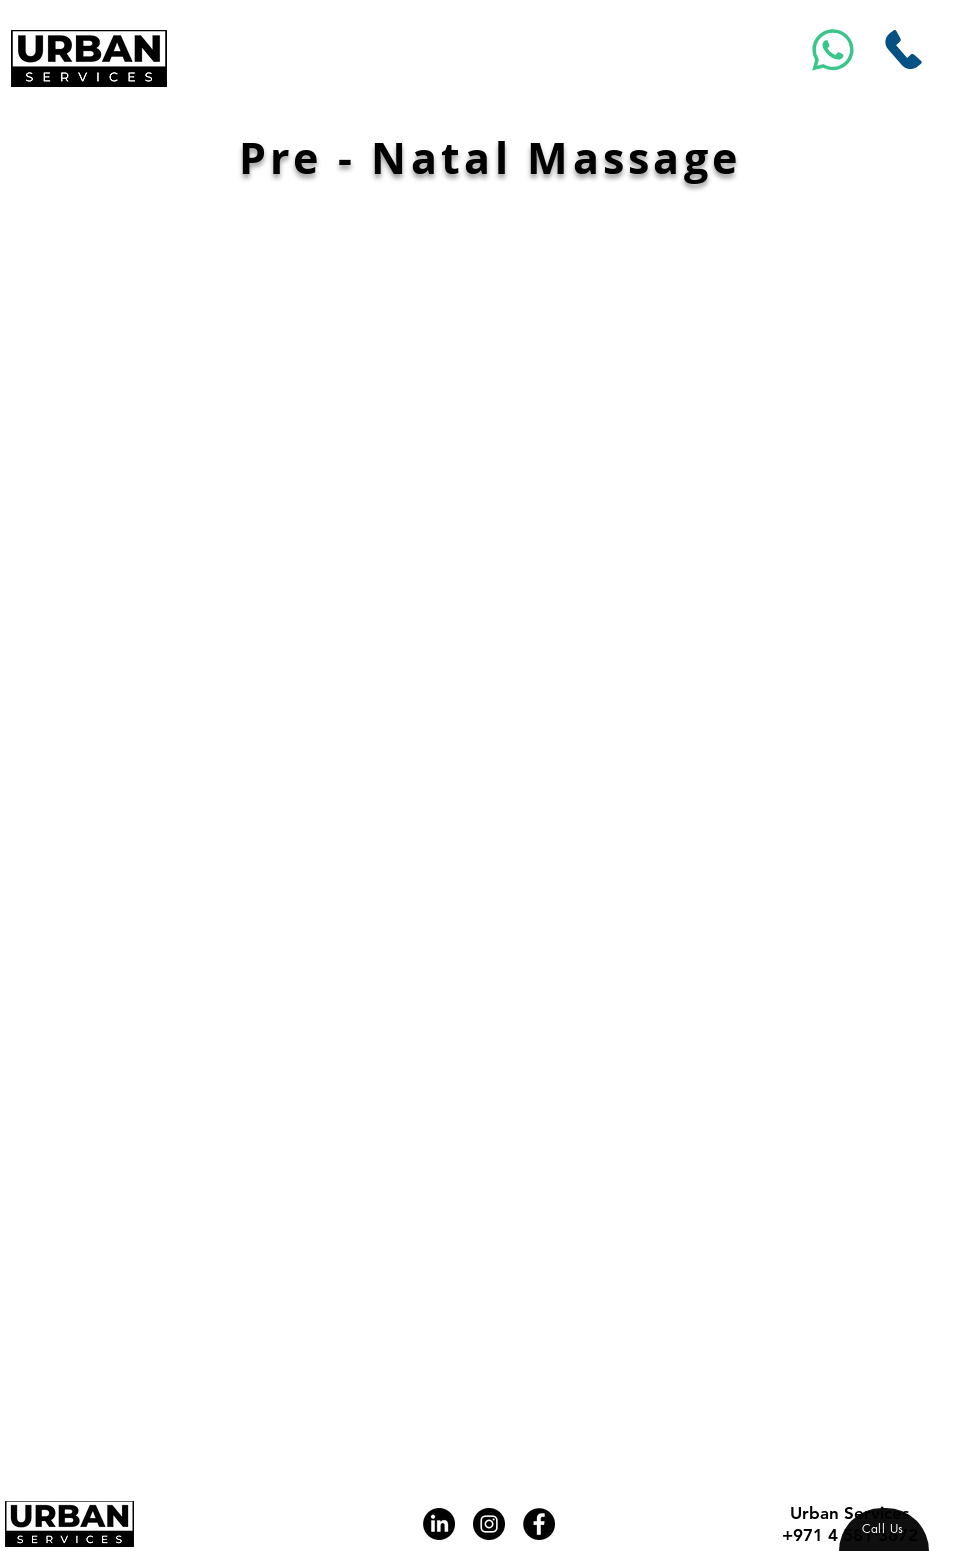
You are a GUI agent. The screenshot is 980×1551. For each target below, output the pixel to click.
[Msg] (834, 49)
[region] (884, 1529)
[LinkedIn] (439, 1524)
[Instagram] (489, 1524)
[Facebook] (539, 1524)
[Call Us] (904, 49)
